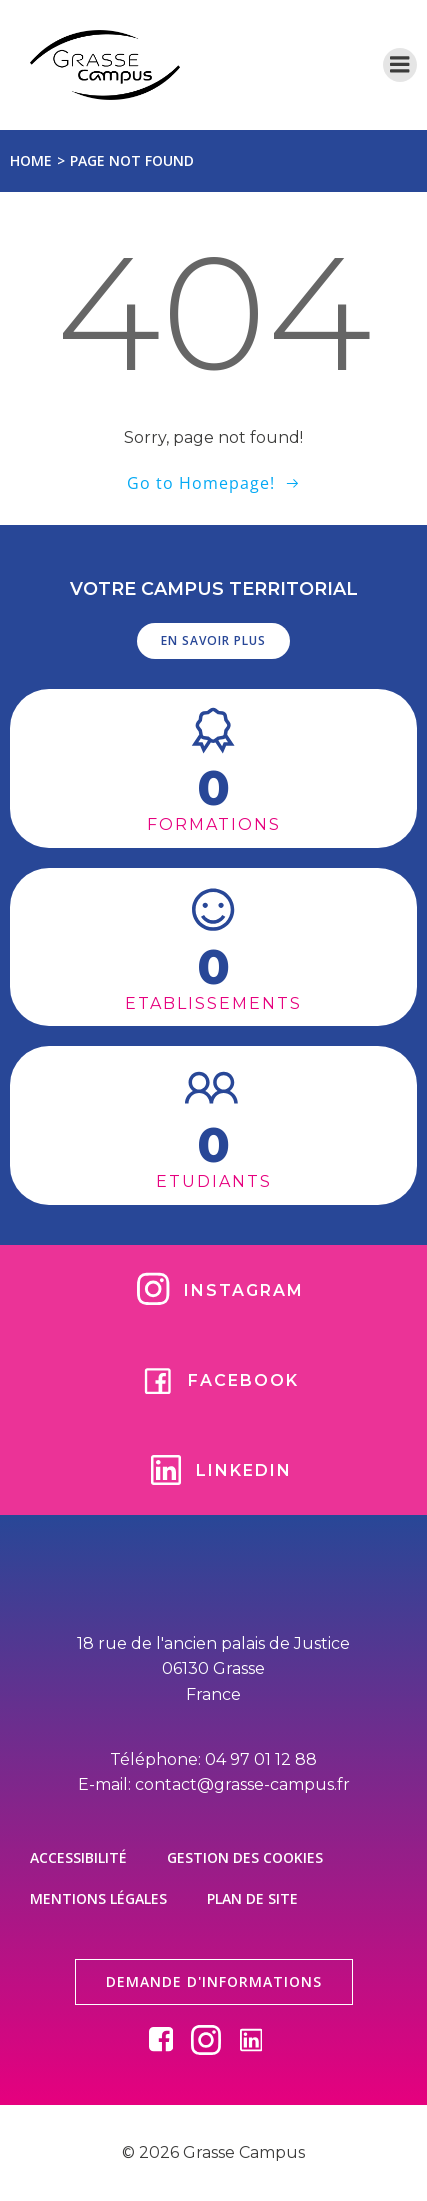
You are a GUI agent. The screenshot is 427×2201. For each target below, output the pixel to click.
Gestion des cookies (245, 1857)
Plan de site (252, 1898)
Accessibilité (78, 1857)
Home (31, 160)
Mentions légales (98, 1898)
